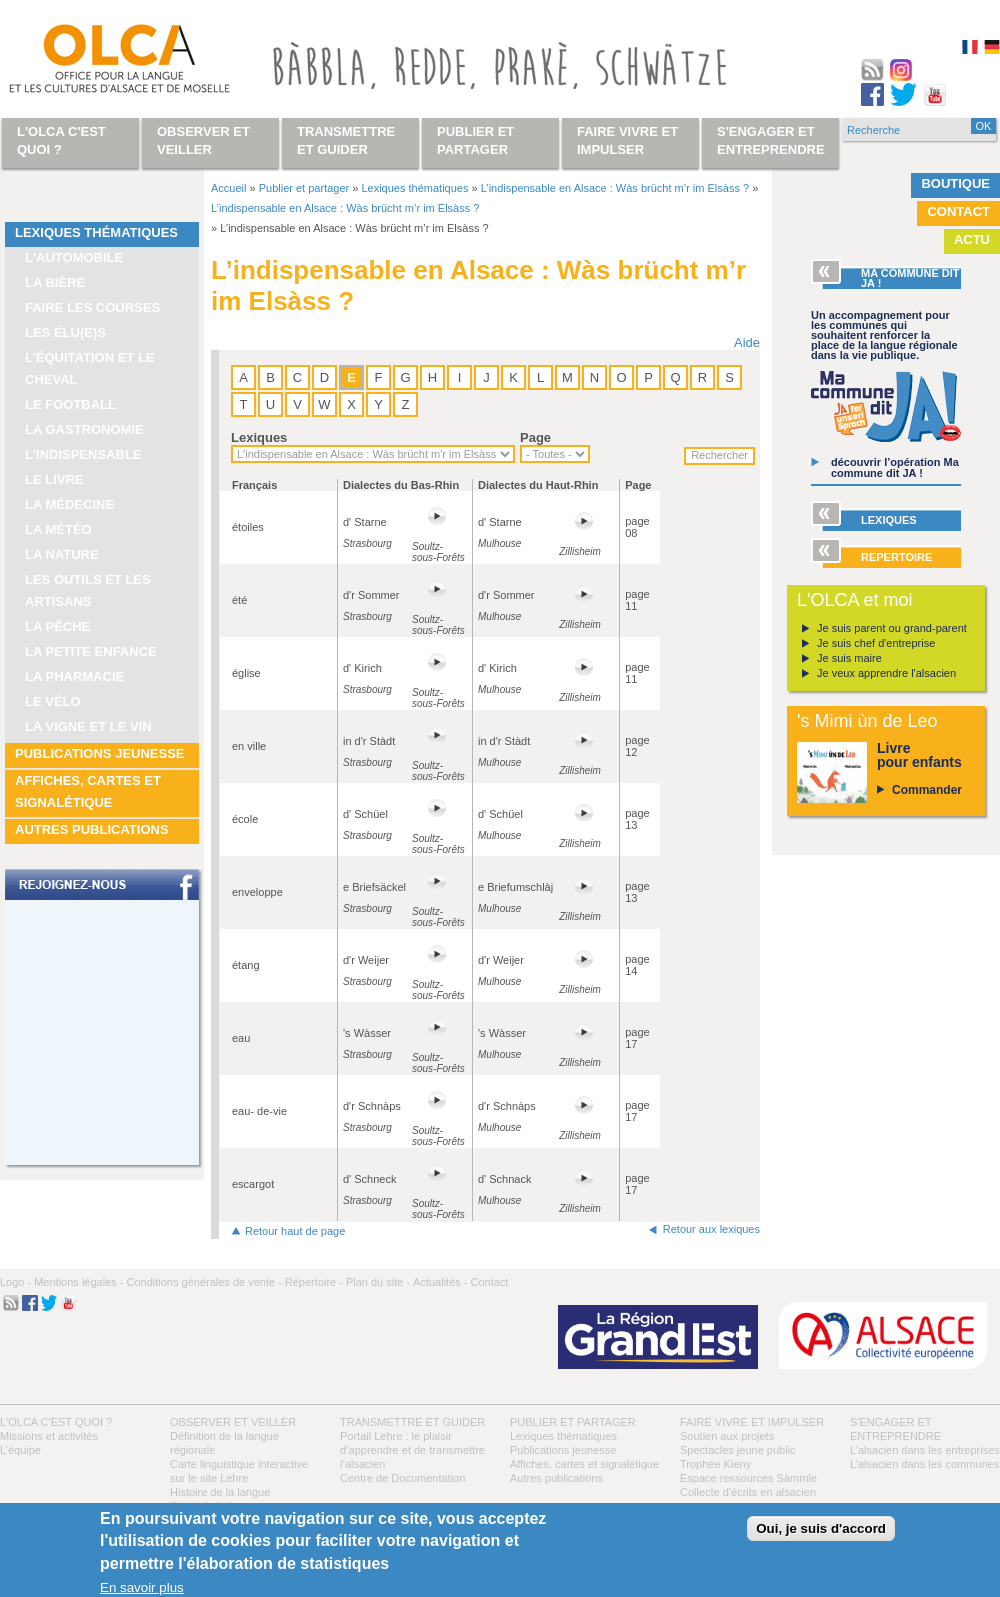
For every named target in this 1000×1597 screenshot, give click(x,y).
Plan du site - (378, 1282)
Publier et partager (304, 188)
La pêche (57, 626)
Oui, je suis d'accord (821, 1528)
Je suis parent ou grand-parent (892, 628)
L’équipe (20, 1450)
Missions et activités (49, 1436)
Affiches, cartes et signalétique (88, 791)
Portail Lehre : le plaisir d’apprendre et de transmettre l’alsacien (412, 1450)
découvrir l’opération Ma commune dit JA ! (895, 467)
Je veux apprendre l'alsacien (886, 673)
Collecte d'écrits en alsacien (748, 1492)
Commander (927, 790)
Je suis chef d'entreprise (876, 643)
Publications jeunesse (100, 753)
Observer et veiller (233, 1422)
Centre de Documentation (402, 1478)
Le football (70, 404)
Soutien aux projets (727, 1436)
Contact (958, 211)
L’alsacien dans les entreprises (925, 1450)
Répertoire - (314, 1282)
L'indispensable (83, 454)
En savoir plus (142, 1587)
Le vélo (53, 701)
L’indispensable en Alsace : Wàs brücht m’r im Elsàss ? (615, 188)
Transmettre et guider (412, 1422)
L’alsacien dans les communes (924, 1464)
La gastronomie (84, 429)
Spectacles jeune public (738, 1450)
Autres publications (92, 829)
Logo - (15, 1282)
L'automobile (74, 257)
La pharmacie (74, 676)
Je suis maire (849, 658)
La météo (58, 529)
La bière (55, 282)
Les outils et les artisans (88, 590)
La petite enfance (91, 651)
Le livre (54, 479)
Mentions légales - (78, 1282)
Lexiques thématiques (96, 232)
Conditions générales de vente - (203, 1282)
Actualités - (440, 1282)
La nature (62, 554)
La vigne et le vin (88, 726)
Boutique (955, 183)
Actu (972, 239)
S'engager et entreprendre (771, 140)
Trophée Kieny (715, 1464)
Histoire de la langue (220, 1492)
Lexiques (259, 437)
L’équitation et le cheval (90, 368)
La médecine (69, 504)
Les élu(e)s (65, 332)
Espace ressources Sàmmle (748, 1478)
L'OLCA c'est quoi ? (56, 1422)
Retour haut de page (295, 1231)
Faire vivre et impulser (752, 1422)
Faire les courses (92, 307)
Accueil (228, 188)
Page (535, 437)
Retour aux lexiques (711, 1229)
